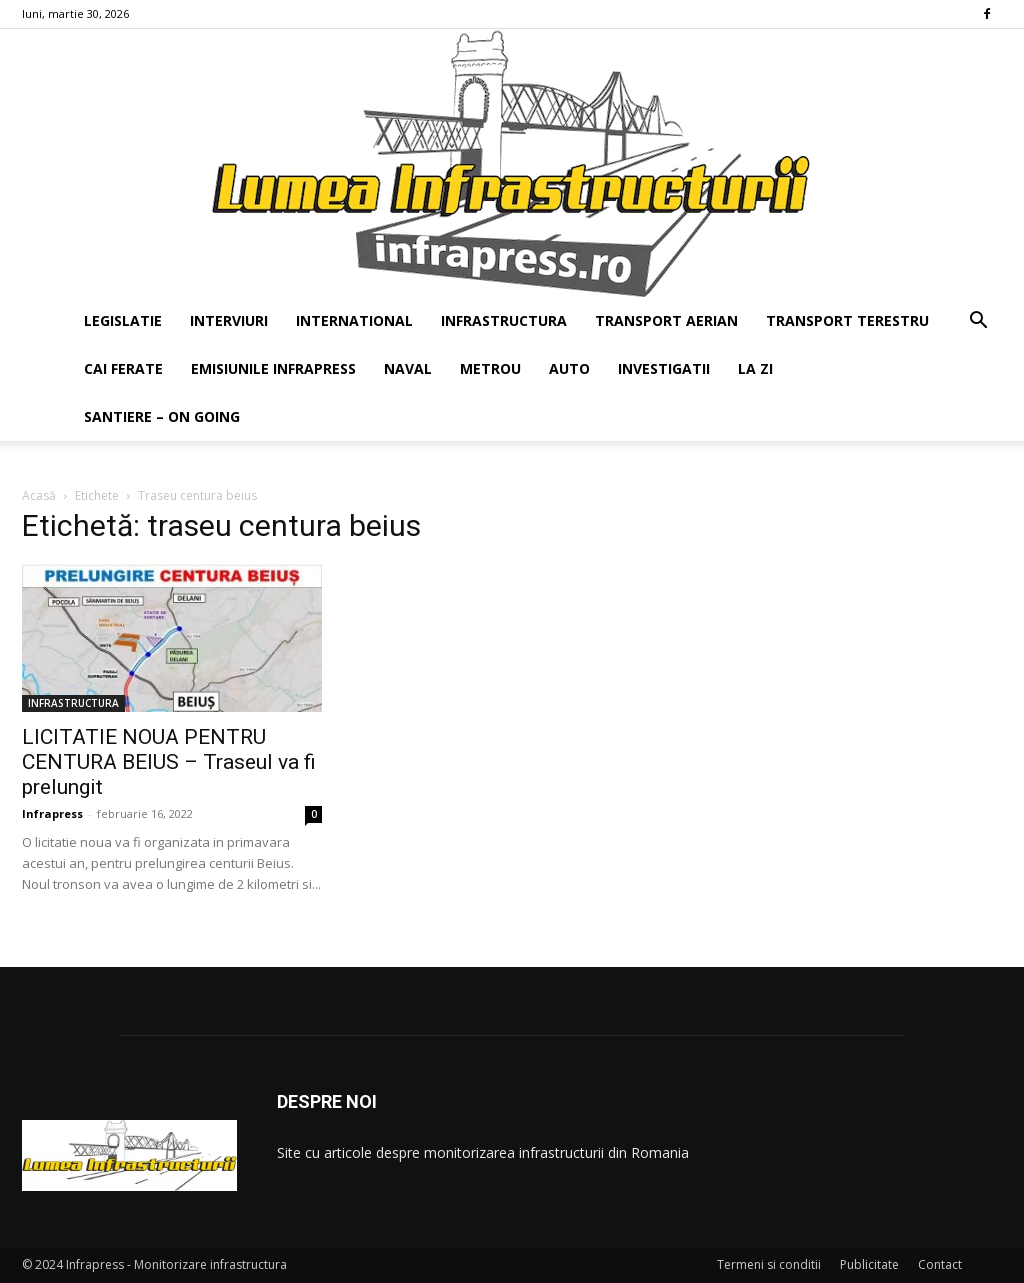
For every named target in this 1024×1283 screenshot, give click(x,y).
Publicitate (869, 1264)
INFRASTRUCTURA (504, 320)
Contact (940, 1264)
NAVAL (408, 368)
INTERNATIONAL (354, 320)
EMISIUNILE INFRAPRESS (273, 368)
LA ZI (755, 368)
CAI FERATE (123, 368)
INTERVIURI (229, 320)
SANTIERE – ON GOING (162, 416)
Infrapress (52, 813)
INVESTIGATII (664, 368)
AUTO (569, 368)
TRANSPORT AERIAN (666, 320)
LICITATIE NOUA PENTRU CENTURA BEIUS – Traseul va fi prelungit (169, 762)
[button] (978, 322)
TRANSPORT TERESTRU (847, 320)
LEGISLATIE (123, 320)
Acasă (39, 495)
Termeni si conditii (769, 1264)
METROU (490, 368)
